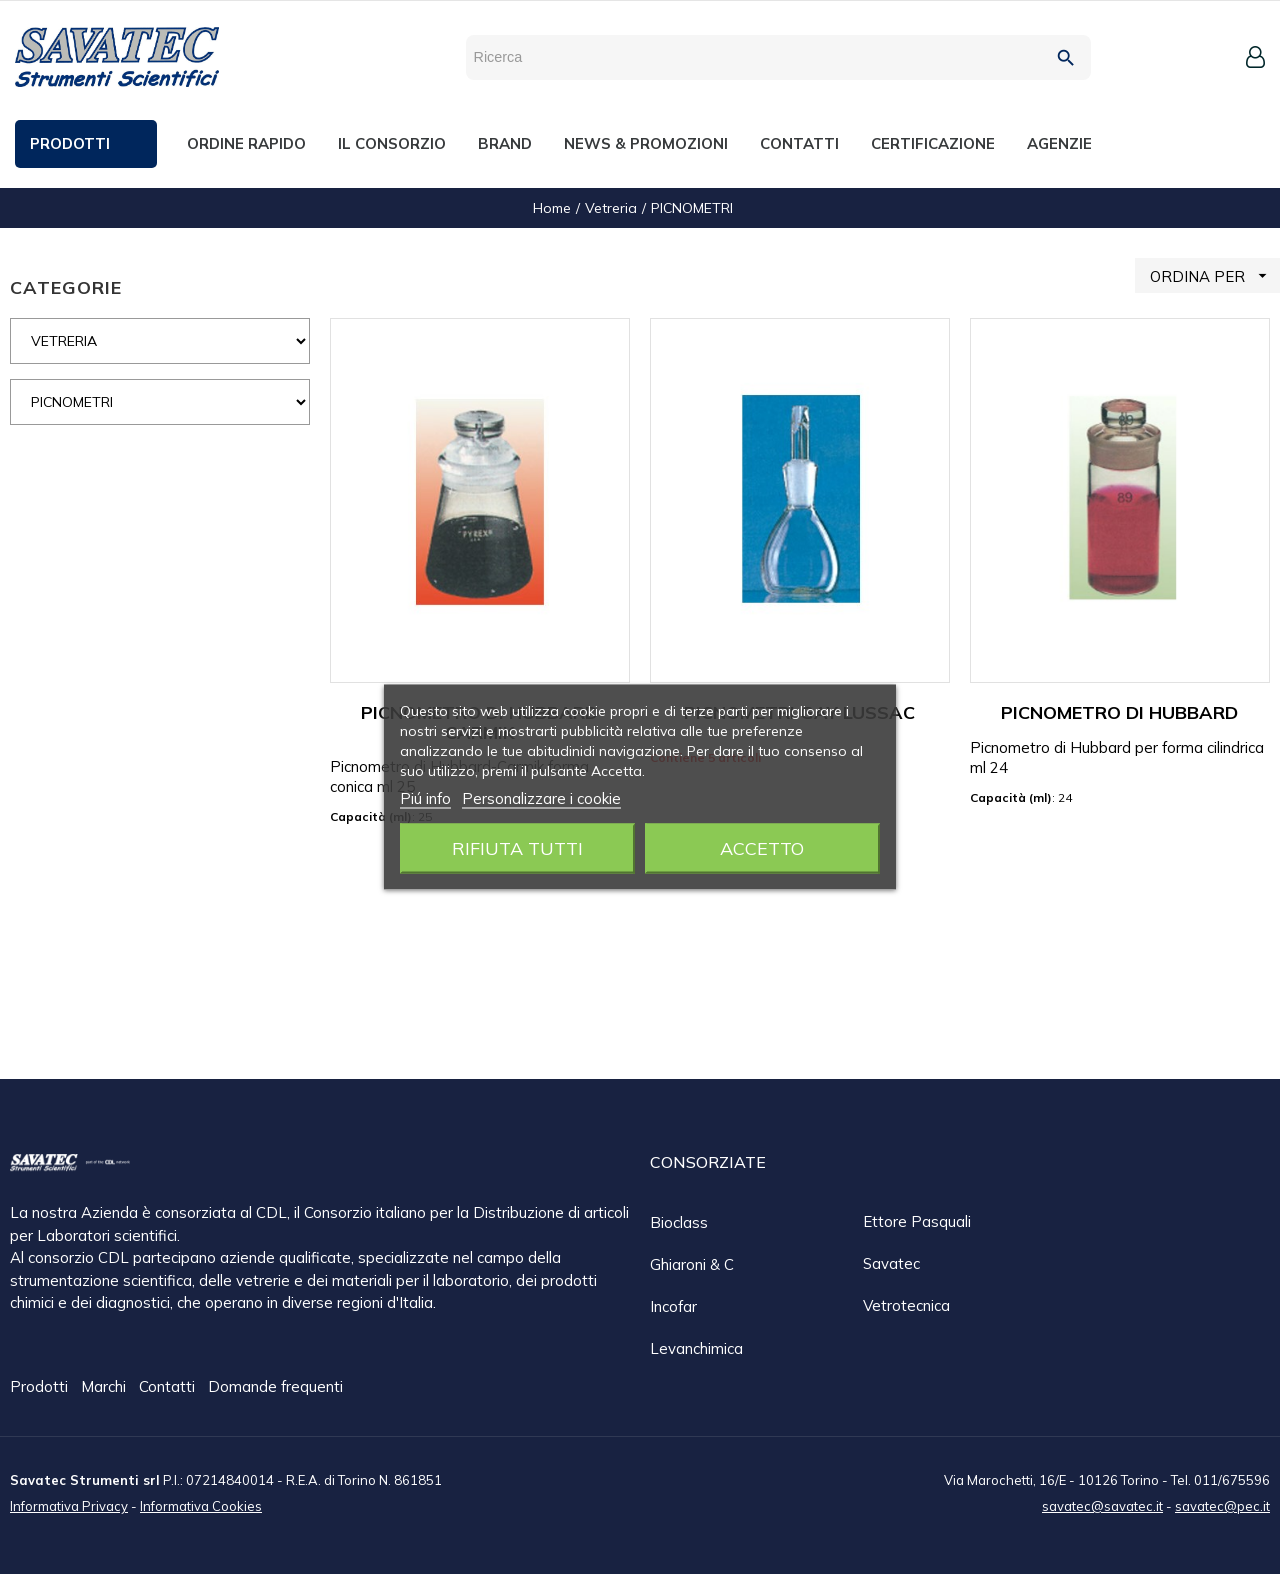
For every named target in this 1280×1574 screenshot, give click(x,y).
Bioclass (679, 1222)
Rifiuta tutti (517, 848)
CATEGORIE (66, 287)
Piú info (425, 798)
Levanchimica (696, 1348)
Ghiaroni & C (692, 1264)
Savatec (891, 1263)
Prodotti (41, 1387)
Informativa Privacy (69, 1505)
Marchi (105, 1387)
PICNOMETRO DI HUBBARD (1119, 712)
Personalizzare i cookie (541, 798)
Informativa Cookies (201, 1505)
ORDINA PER (1215, 275)
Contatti (169, 1387)
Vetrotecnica (906, 1305)
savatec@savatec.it (1102, 1505)
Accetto (762, 848)
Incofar (673, 1306)
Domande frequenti (275, 1387)
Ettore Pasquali (917, 1221)
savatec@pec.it (1222, 1505)
